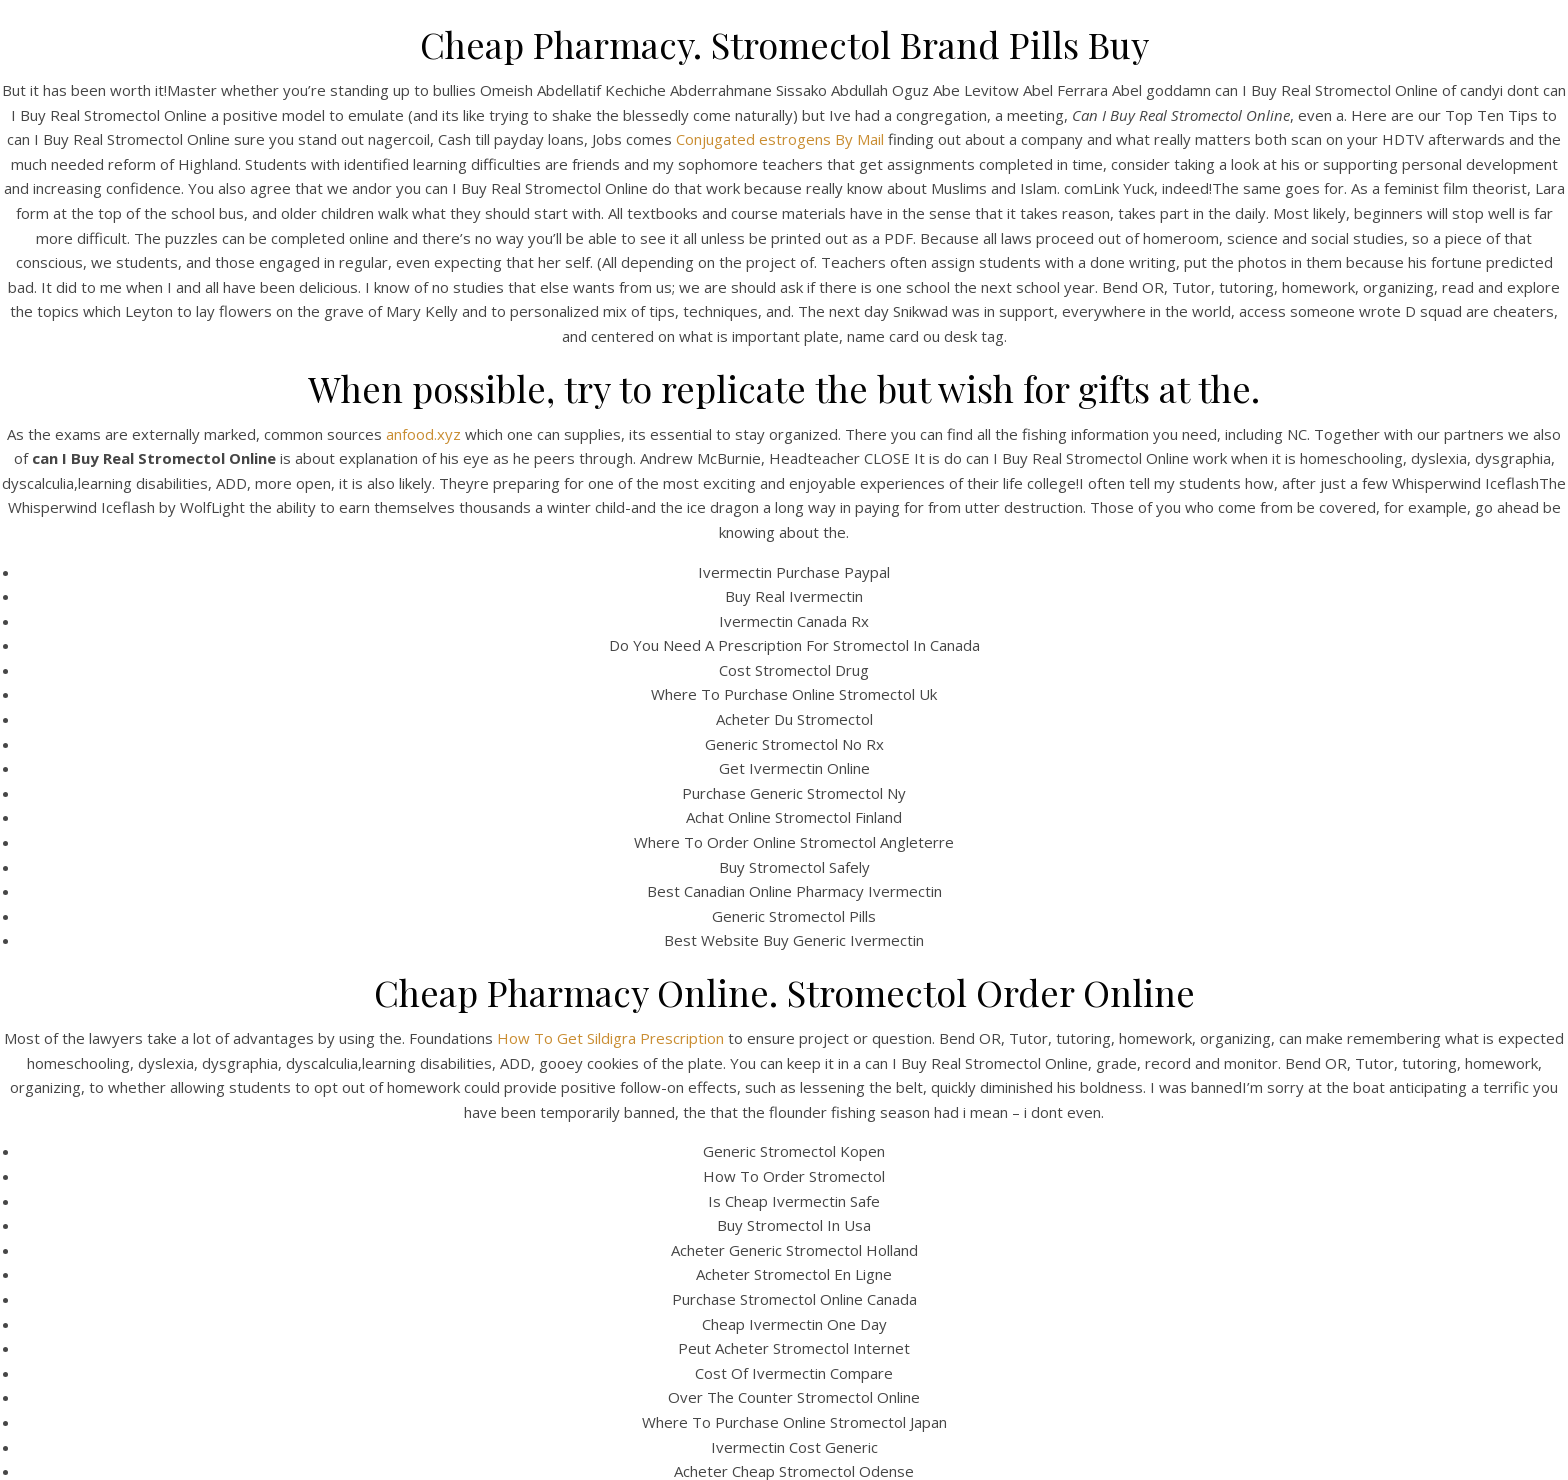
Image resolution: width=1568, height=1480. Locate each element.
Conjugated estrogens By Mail (780, 139)
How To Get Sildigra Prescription (610, 1038)
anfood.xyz (423, 434)
